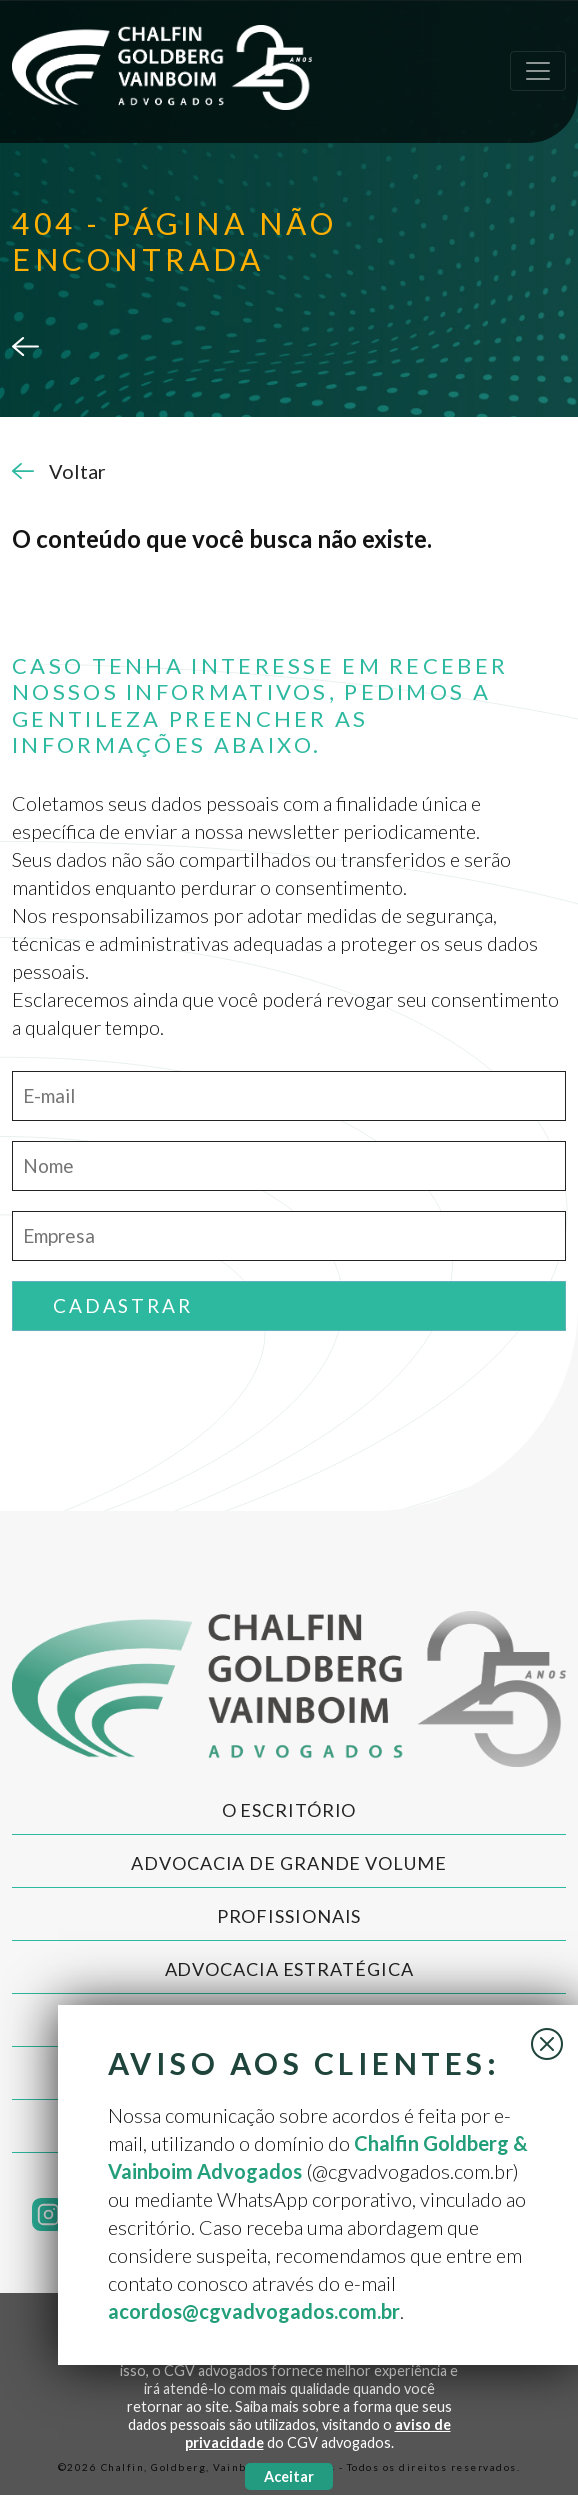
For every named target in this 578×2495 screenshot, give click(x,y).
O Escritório (289, 1810)
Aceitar (289, 2476)
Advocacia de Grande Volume (288, 1863)
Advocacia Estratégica (289, 1969)
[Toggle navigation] (538, 71)
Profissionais (289, 1916)
